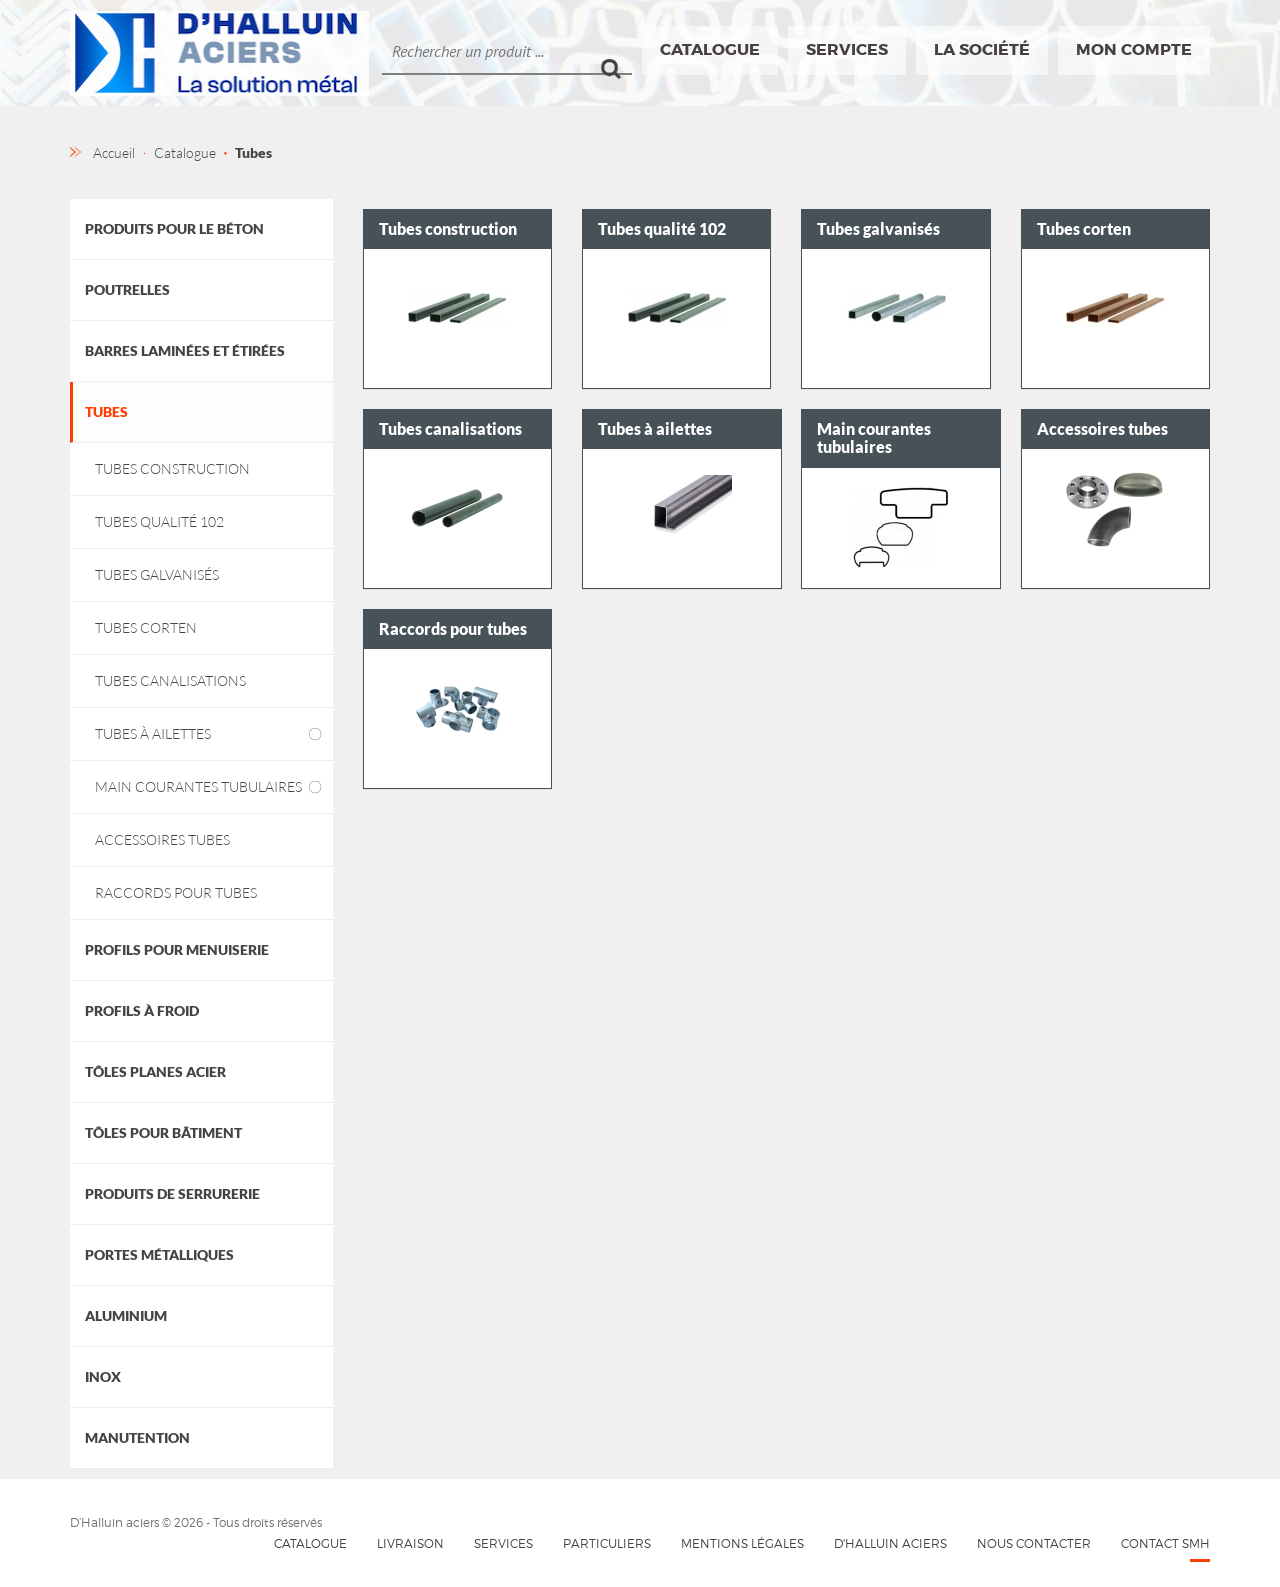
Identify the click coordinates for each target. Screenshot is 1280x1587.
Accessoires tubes (162, 839)
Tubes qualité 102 (159, 521)
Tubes (106, 411)
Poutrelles (127, 289)
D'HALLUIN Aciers (890, 1543)
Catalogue (710, 49)
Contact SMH (1165, 1543)
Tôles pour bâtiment (163, 1132)
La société (982, 49)
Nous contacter (1034, 1543)
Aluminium (126, 1315)
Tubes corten (146, 627)
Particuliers (607, 1543)
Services (847, 49)
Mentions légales (742, 1543)
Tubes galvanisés (157, 574)
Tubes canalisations (170, 680)
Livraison (410, 1543)
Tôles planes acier (155, 1071)
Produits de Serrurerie (172, 1193)
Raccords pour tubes (176, 892)
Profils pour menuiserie (177, 949)
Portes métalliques (159, 1254)
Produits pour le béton (174, 228)
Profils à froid (142, 1010)
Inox (103, 1376)
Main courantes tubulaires (198, 786)
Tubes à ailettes (153, 733)
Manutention (137, 1437)
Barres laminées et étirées (185, 350)
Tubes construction (172, 468)
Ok (616, 51)
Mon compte (1134, 49)
